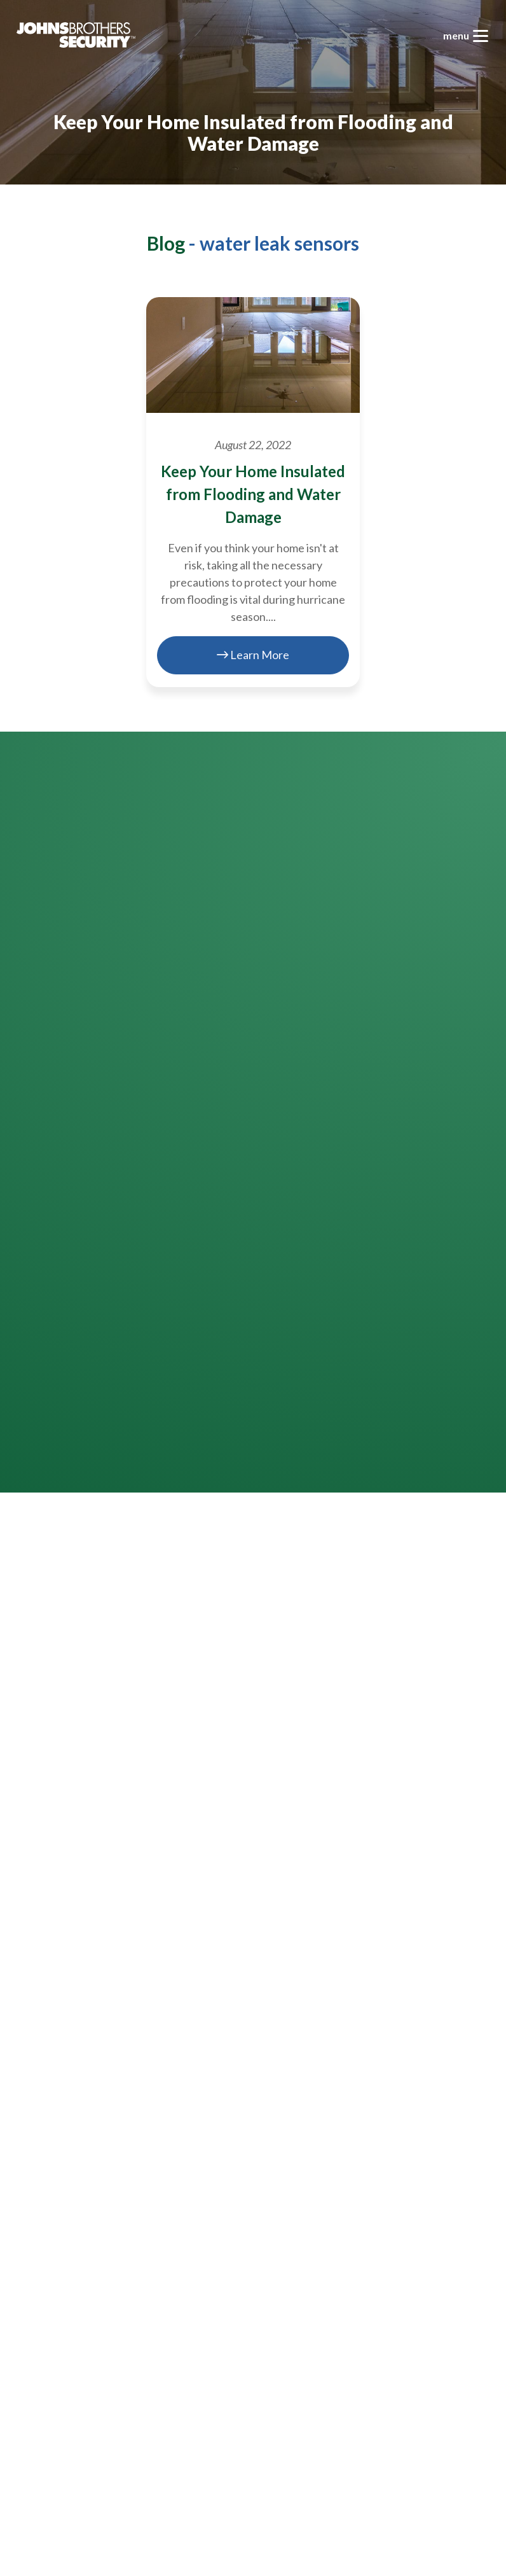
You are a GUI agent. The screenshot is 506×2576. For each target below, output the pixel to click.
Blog (166, 243)
